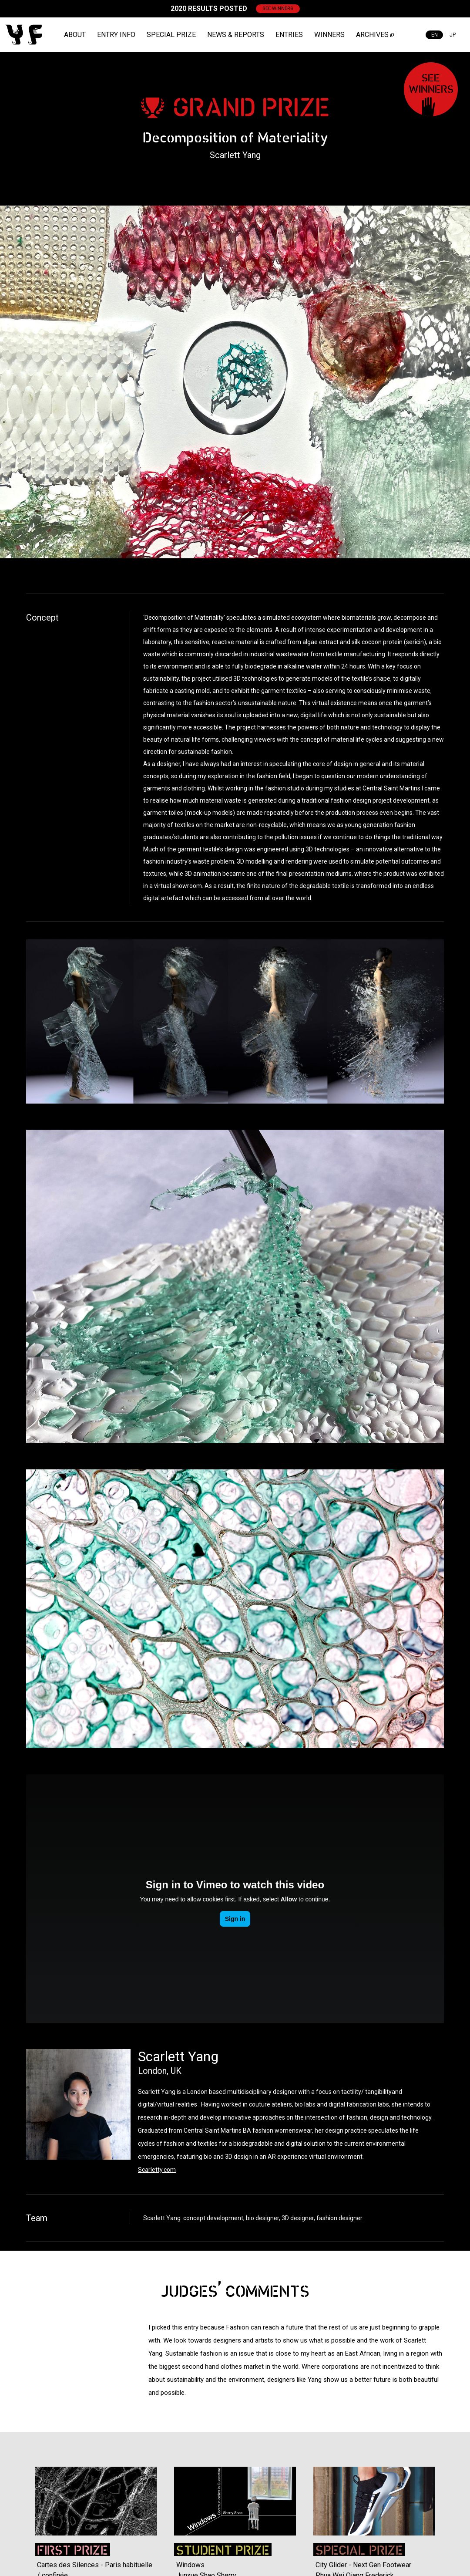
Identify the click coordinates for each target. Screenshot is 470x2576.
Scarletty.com (157, 2169)
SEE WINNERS (277, 8)
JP (453, 35)
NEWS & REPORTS (235, 34)
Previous (12, 2502)
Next (457, 2502)
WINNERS (329, 34)
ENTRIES (289, 34)
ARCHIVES (372, 34)
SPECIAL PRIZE (171, 34)
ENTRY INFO (116, 34)
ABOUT (75, 34)
